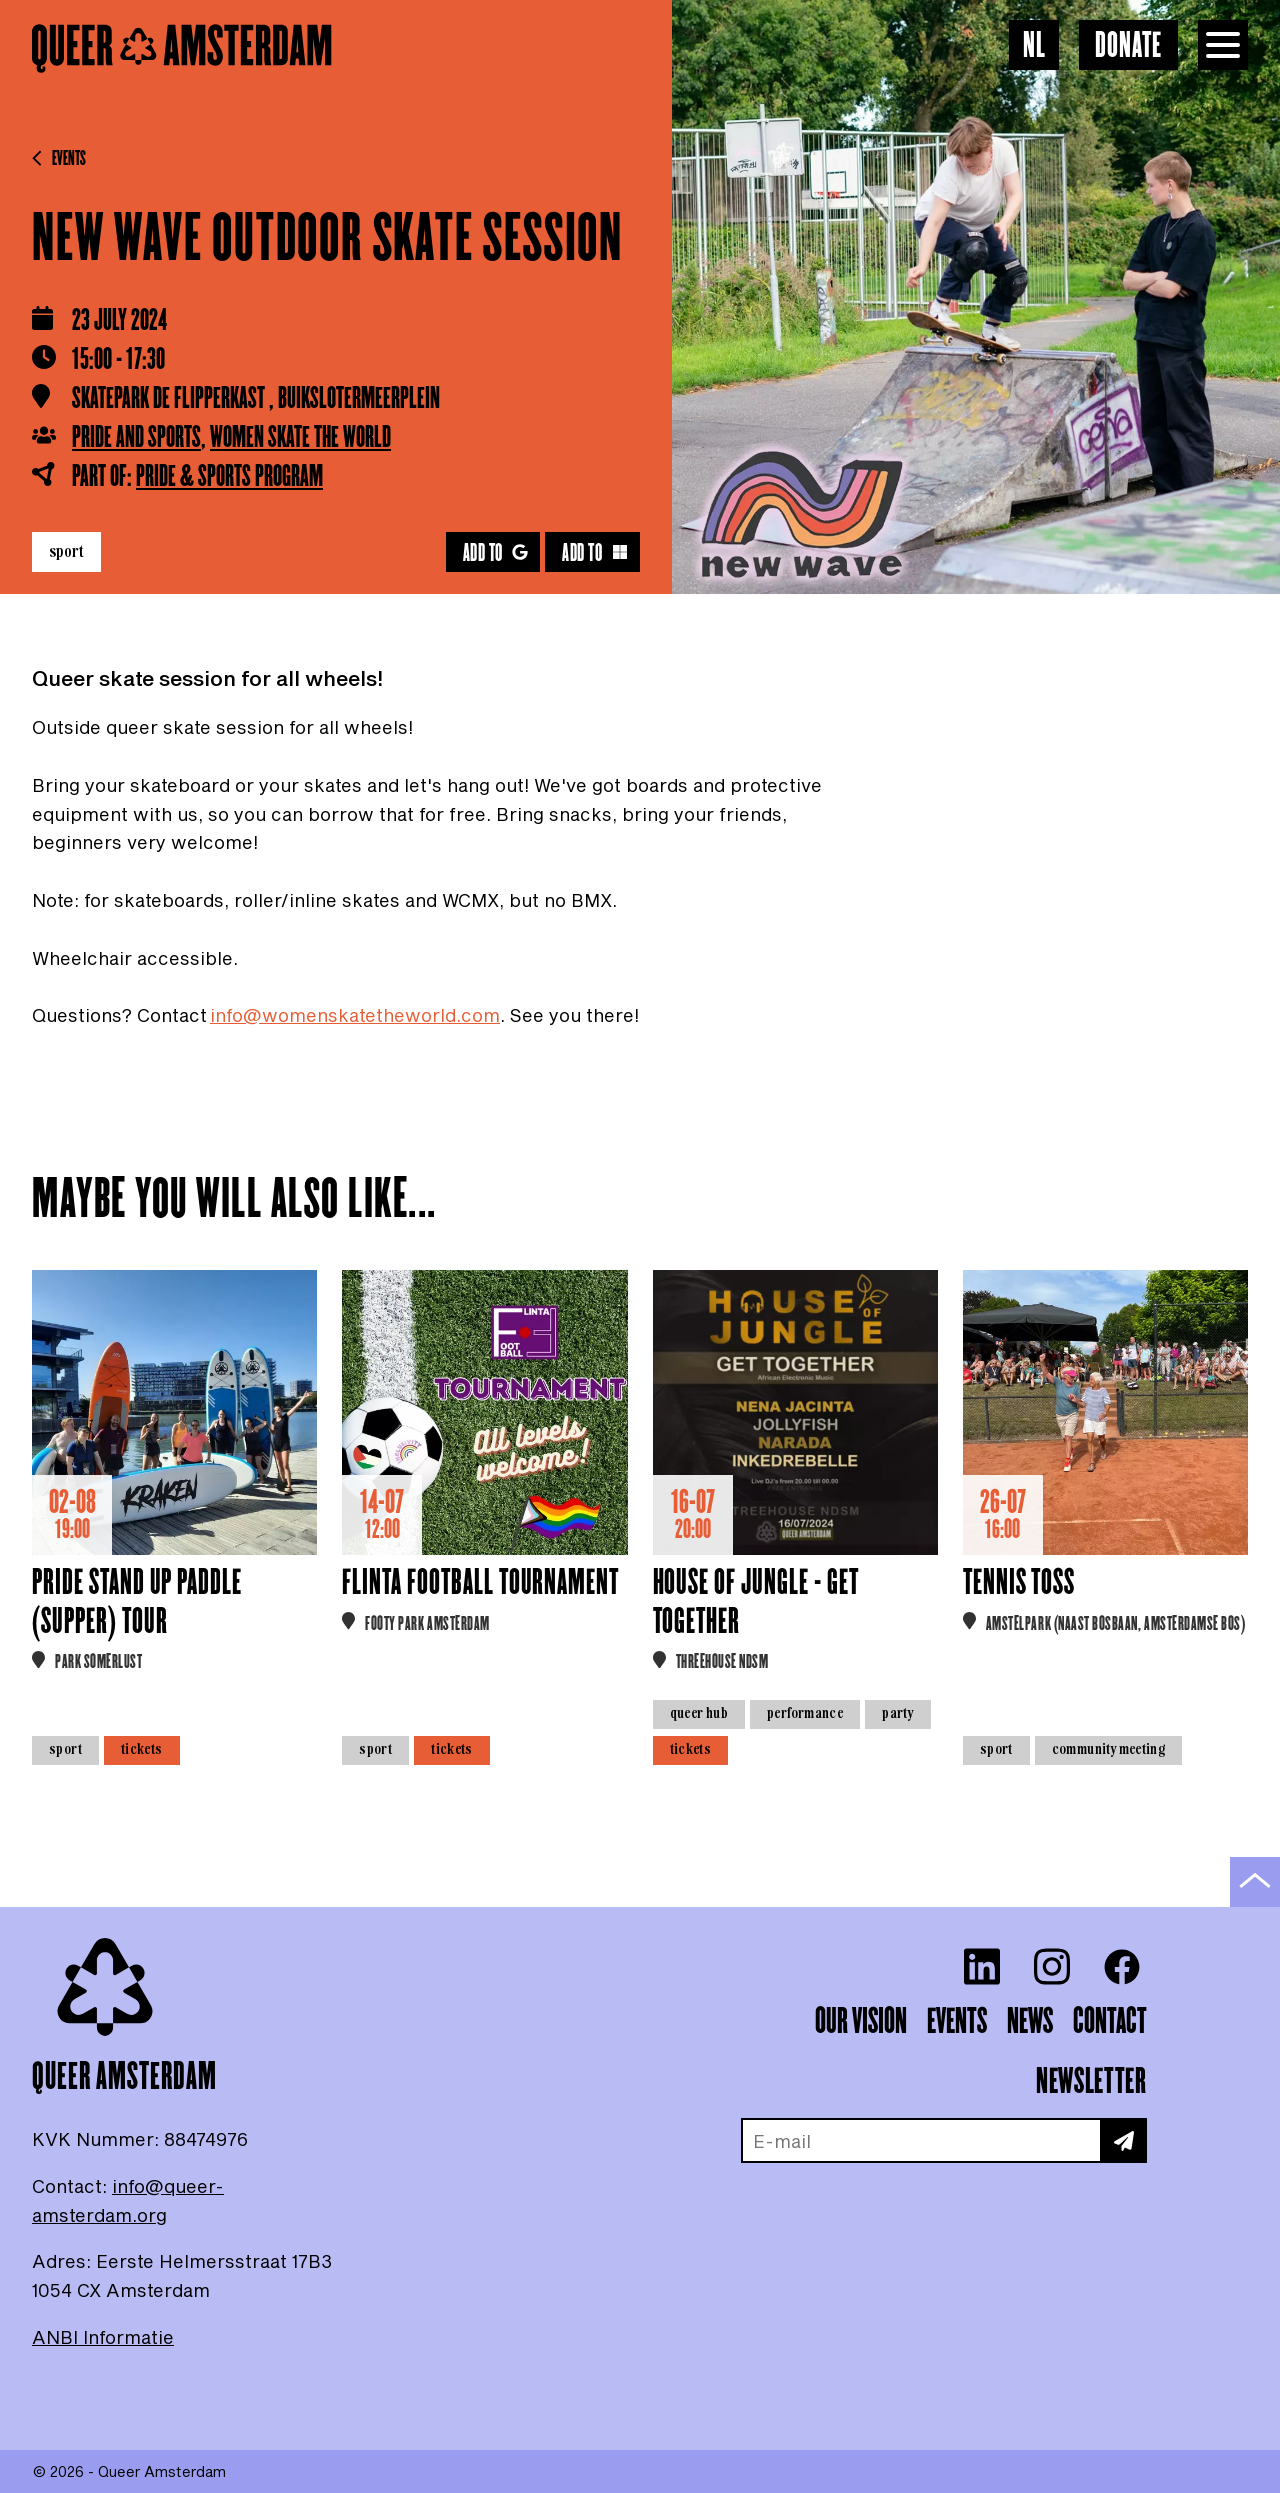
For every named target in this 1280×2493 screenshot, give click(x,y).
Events (59, 159)
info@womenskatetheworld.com (355, 1015)
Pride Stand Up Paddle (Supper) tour (137, 1602)
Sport (66, 551)
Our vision (861, 2022)
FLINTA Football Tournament (480, 1583)
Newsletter (1091, 2082)
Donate (1128, 46)
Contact (1110, 2022)
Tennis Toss (1019, 1583)
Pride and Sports (136, 438)
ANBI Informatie (103, 2337)
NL (1034, 46)
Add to (496, 553)
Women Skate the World (300, 438)
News (1030, 2022)
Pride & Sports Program (229, 477)
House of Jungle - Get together (756, 1602)
